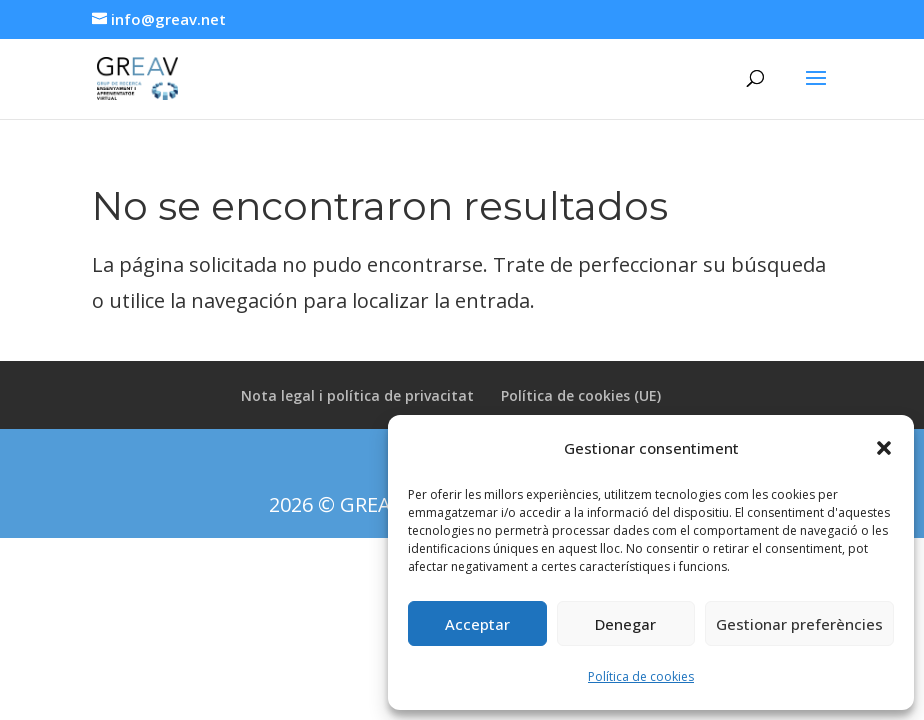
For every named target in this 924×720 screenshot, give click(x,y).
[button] (884, 448)
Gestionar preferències (799, 624)
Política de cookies (641, 676)
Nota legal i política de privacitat (357, 395)
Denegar (625, 624)
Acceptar (477, 624)
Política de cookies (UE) (581, 395)
